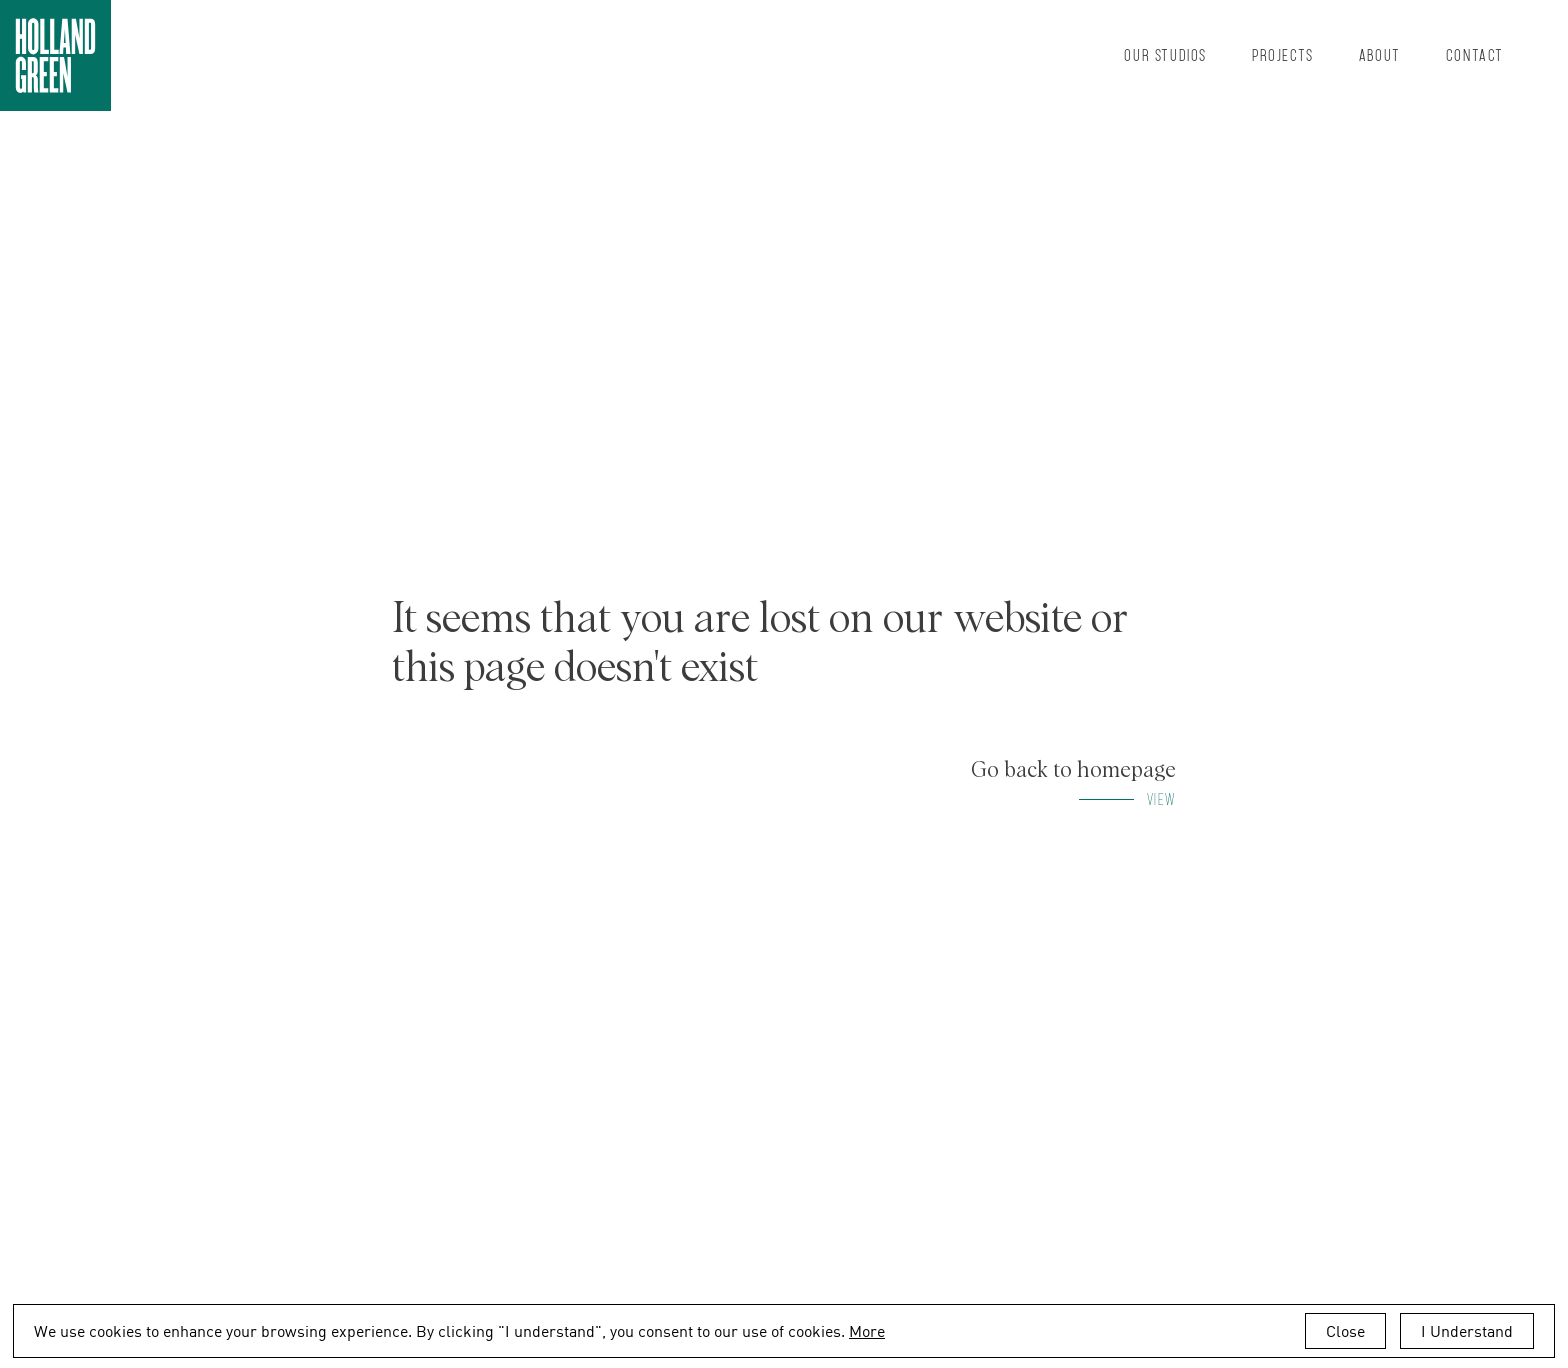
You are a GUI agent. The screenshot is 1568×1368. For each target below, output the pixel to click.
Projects (1283, 54)
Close (1345, 1331)
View (1161, 798)
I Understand (1467, 1331)
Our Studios (1165, 54)
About (1380, 54)
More (867, 1331)
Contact (1475, 54)
